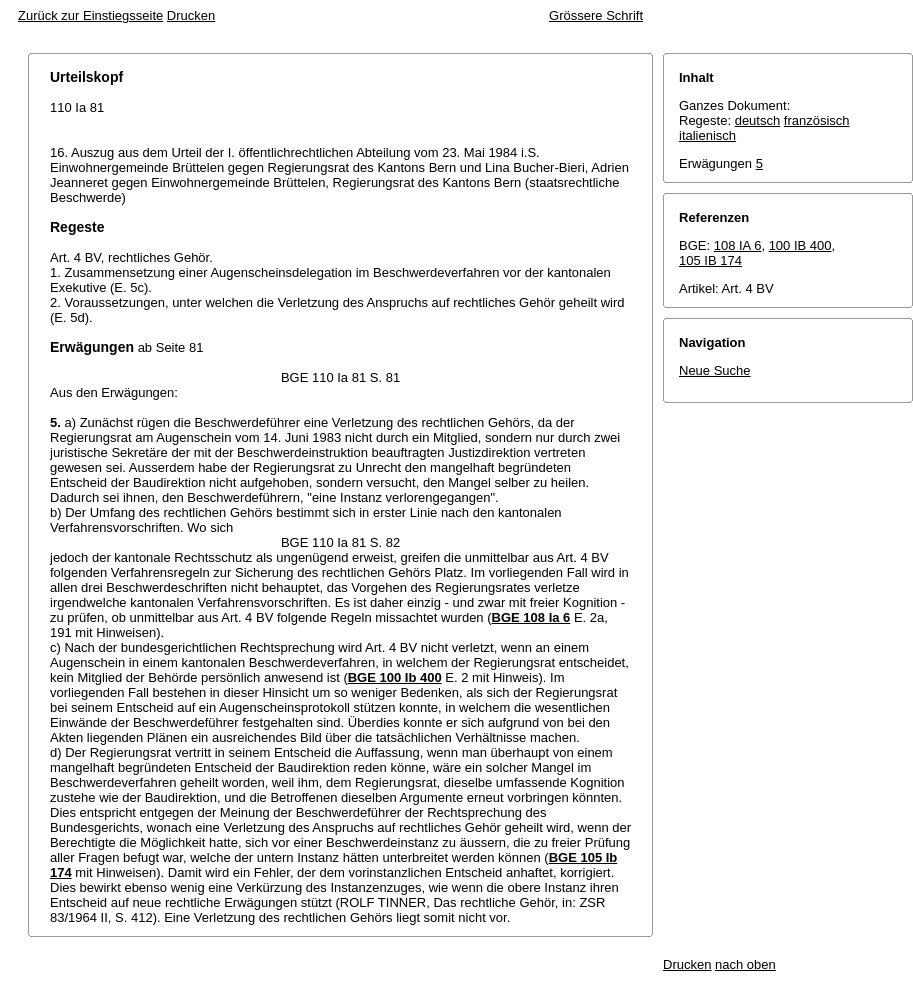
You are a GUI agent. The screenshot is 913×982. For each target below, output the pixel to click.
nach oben (745, 964)
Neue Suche (715, 370)
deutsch (758, 120)
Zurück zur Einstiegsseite (90, 15)
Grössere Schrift (596, 15)
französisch (817, 120)
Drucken (191, 15)
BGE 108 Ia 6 (531, 617)
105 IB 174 (710, 260)
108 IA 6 (738, 245)
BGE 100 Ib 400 (395, 677)
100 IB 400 (800, 245)
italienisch (707, 135)
